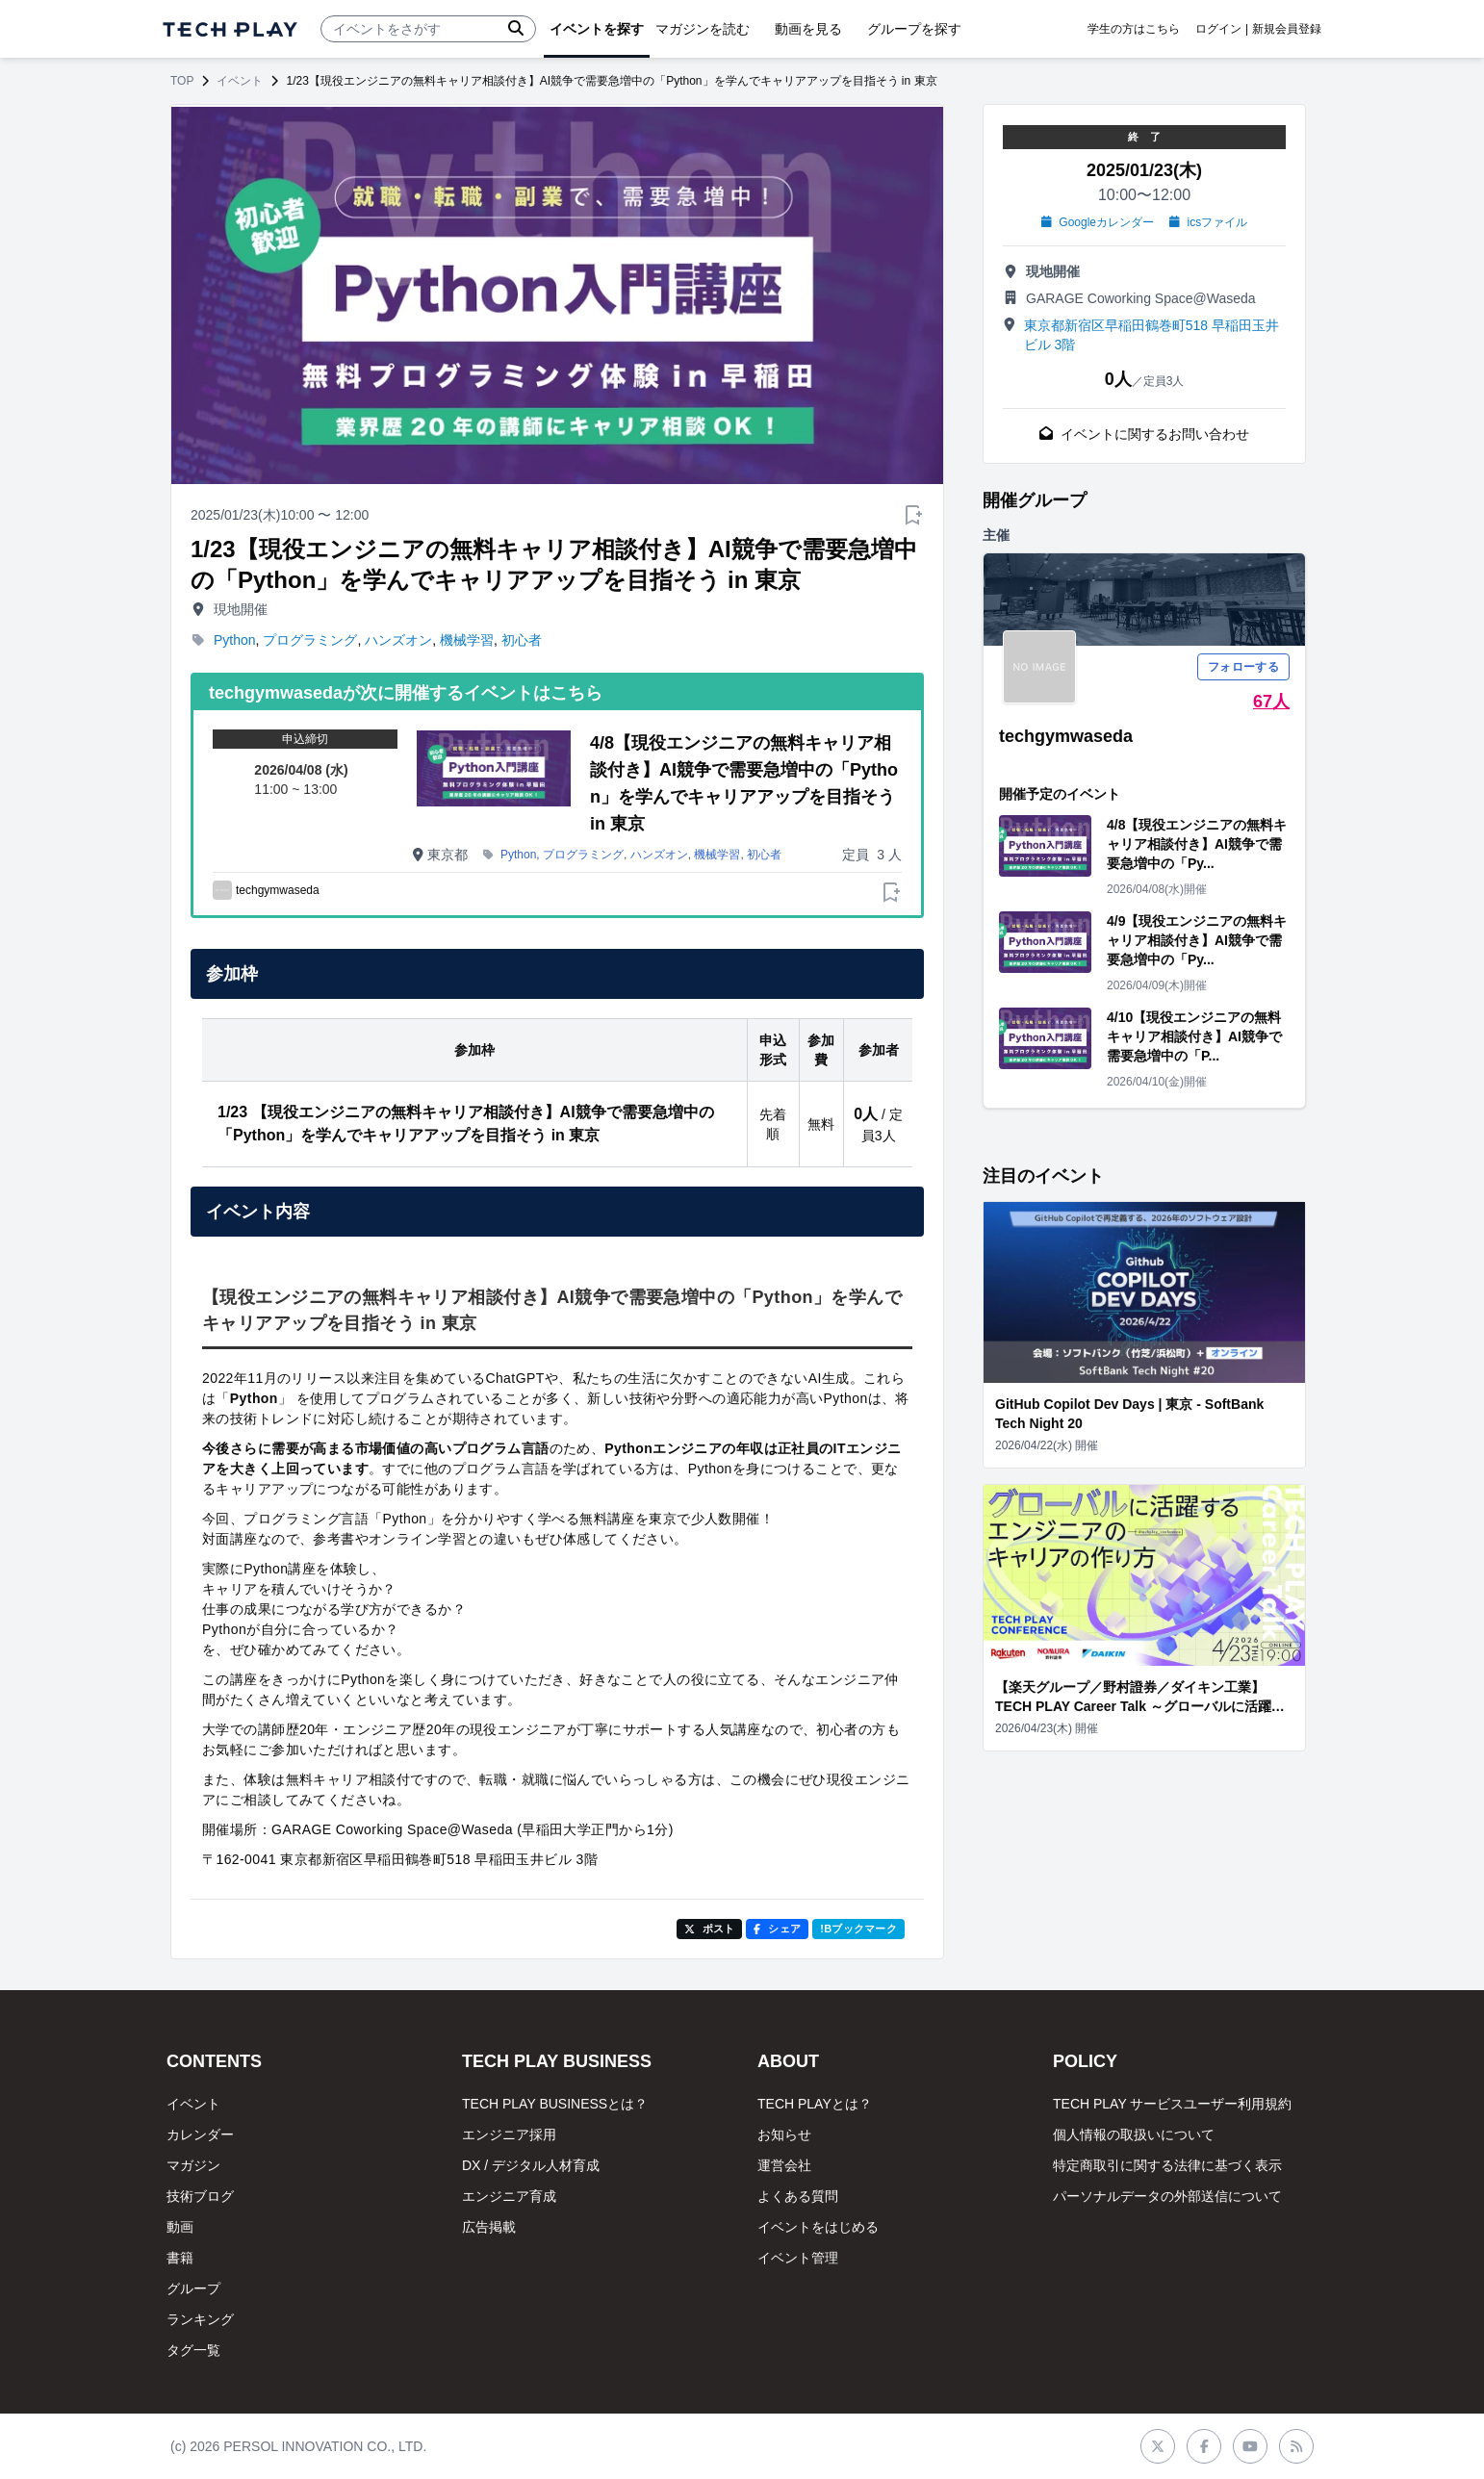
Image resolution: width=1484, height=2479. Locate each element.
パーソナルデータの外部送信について (1167, 2196)
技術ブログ (200, 2196)
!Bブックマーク (858, 1928)
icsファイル (1208, 222)
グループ (193, 2288)
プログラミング (310, 640)
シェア (777, 1928)
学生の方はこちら (1133, 29)
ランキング (200, 2319)
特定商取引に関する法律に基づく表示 (1167, 2165)
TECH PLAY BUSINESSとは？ (555, 2103)
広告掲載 (489, 2227)
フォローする (1243, 667)
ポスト (709, 1928)
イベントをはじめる (818, 2227)
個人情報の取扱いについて (1134, 2134)
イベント (240, 81)
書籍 (179, 2257)
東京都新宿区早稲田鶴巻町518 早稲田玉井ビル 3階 (1151, 335)
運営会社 (784, 2165)
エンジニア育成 (509, 2196)
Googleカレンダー (1097, 222)
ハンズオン (398, 640)
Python (235, 640)
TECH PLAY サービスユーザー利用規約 (1172, 2103)
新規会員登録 (1286, 29)
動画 (179, 2227)
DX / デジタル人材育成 (531, 2165)
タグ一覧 (193, 2350)
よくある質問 (797, 2196)
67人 (1271, 701)
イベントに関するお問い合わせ (1144, 434)
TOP (181, 81)
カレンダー (200, 2134)
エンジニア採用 (509, 2134)
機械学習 (467, 640)
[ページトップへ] (230, 29)
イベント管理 (797, 2257)
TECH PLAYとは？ (814, 2103)
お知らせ (784, 2134)
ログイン (1218, 29)
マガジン (193, 2165)
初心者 (521, 640)
